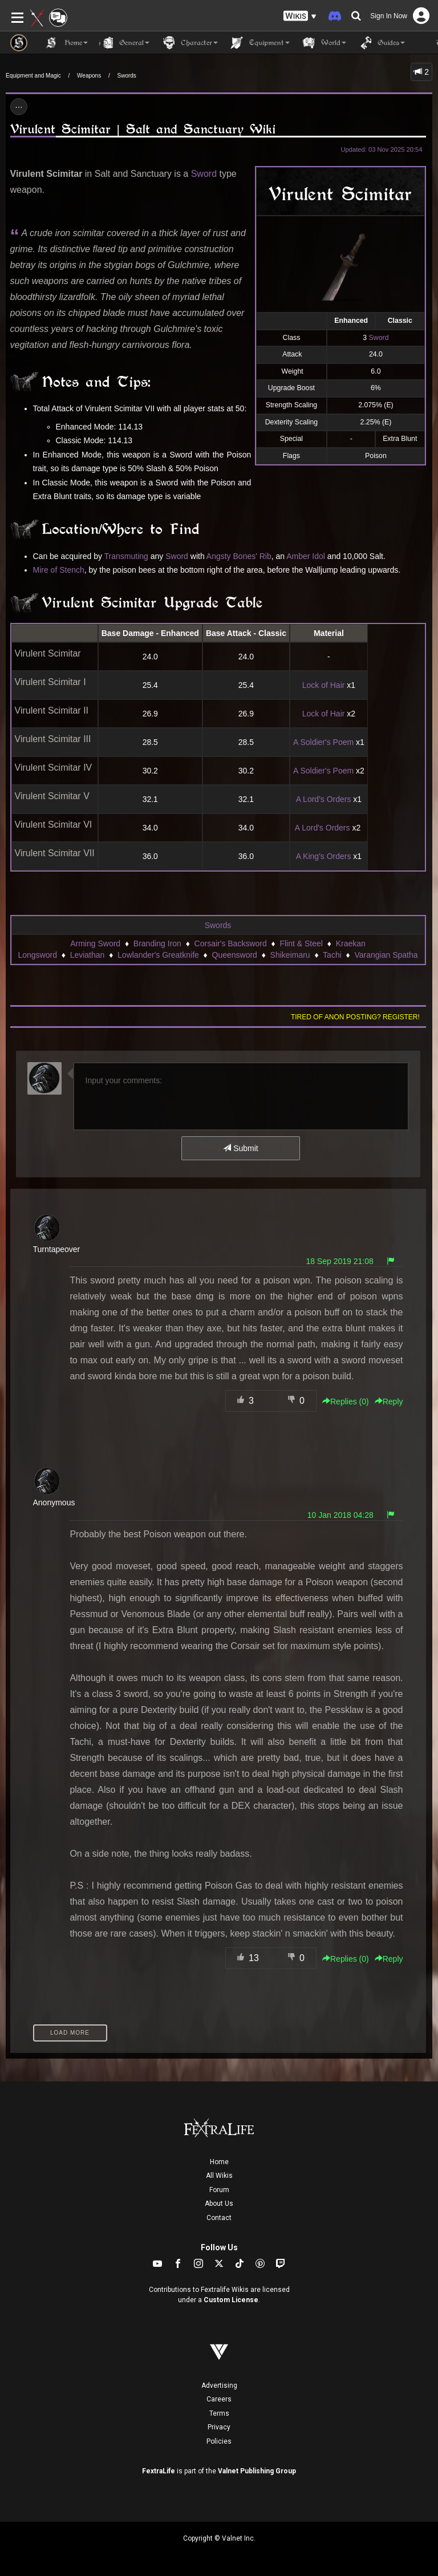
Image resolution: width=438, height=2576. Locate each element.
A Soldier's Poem (323, 742)
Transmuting (126, 556)
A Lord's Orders (323, 799)
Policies (219, 2441)
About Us (219, 2204)
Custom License (231, 2300)
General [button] (124, 43)
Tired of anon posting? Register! (355, 1017)
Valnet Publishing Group (257, 2471)
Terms (219, 2413)
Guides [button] (381, 43)
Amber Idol (305, 556)
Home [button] (66, 43)
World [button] (323, 43)
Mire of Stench (58, 569)
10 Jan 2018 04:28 (340, 1515)
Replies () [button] (345, 1401)
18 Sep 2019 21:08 (339, 1261)
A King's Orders (323, 856)
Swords (126, 75)
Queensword (234, 954)
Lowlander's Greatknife (158, 954)
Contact (219, 2218)
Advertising (219, 2385)
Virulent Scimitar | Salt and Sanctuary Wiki (142, 129)
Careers (219, 2399)
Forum (219, 2190)
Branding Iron (157, 943)
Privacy (219, 2427)
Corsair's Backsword (230, 943)
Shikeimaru (290, 954)
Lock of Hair (323, 685)
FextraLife (158, 2471)
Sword (379, 338)
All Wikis (219, 2176)
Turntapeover (56, 1249)
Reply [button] (389, 1401)
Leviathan (87, 954)
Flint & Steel (300, 943)
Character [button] (189, 43)
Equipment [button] (259, 43)
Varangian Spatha (385, 954)
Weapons (89, 75)
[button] (300, 16)
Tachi (332, 954)
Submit (240, 1148)
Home (219, 2162)
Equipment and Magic (33, 75)
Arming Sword (95, 943)
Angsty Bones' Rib (238, 556)
